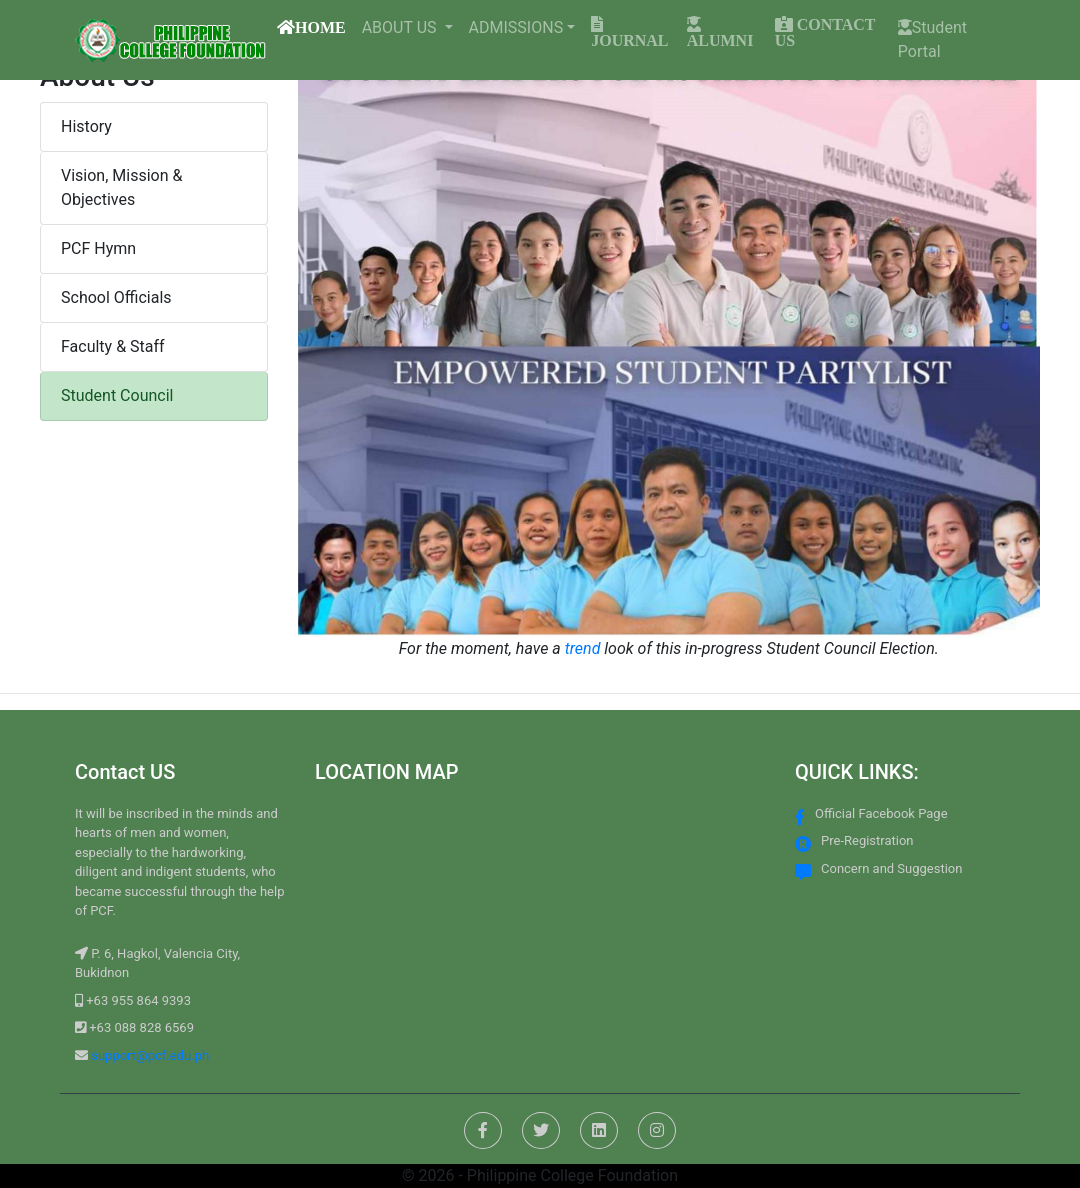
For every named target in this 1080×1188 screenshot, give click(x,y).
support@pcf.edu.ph (148, 1055)
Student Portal (932, 39)
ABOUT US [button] (401, 27)
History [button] (86, 126)
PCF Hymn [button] (98, 248)
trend (583, 648)
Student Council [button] (117, 395)
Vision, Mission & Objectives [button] (121, 187)
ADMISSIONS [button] (516, 27)
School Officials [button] (116, 297)
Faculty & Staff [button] (113, 346)
